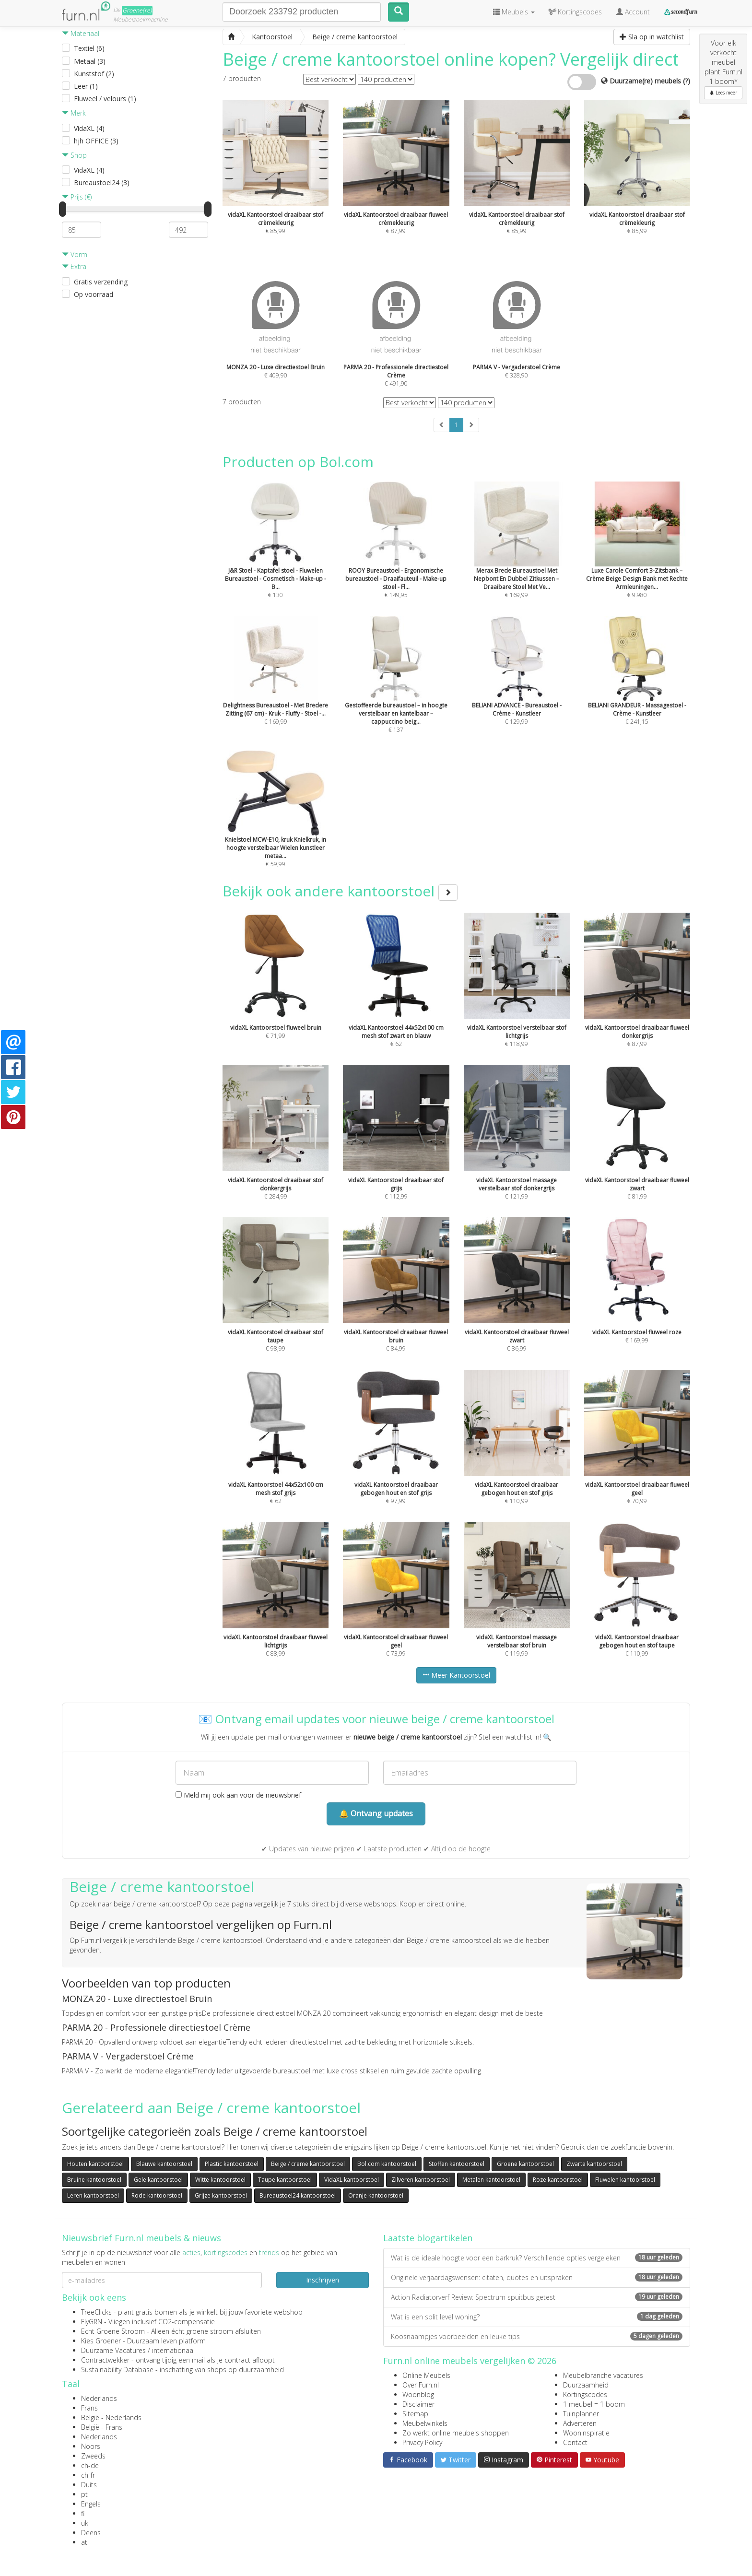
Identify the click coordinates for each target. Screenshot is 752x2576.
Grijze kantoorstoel (221, 2195)
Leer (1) (86, 86)
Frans (89, 2407)
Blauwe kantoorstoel (164, 2164)
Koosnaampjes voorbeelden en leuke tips (536, 2336)
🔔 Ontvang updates (376, 1813)
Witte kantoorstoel (220, 2180)
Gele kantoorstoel (158, 2180)
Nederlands (99, 2398)
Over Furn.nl (420, 2384)
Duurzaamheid (586, 2384)
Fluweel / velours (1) (105, 98)
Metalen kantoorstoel (491, 2180)
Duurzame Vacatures (113, 2350)
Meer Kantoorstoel (456, 1675)
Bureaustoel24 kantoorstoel (297, 2195)
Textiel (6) (89, 48)
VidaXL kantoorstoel (351, 2180)
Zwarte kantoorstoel (594, 2164)
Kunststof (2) (94, 73)
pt (84, 2494)
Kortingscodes (585, 2394)
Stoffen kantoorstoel (456, 2164)
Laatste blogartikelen (427, 2238)
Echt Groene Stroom (113, 2331)
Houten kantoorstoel (95, 2164)
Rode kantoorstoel (156, 2195)
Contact (575, 2442)
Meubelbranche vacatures (603, 2375)
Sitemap (415, 2413)
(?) (686, 80)
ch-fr (88, 2475)
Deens (91, 2532)
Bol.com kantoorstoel (386, 2164)
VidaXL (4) (89, 128)
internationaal (173, 2350)
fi (82, 2513)
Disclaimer (418, 2404)
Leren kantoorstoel (93, 2195)
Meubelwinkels (424, 2423)
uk (84, 2523)
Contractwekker (105, 2359)
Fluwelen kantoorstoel (625, 2180)
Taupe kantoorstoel (285, 2180)
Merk (74, 113)
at (84, 2542)
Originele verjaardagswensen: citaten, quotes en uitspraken (536, 2277)
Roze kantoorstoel (558, 2180)
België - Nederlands (111, 2417)
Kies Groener (101, 2340)
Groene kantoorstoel (525, 2164)
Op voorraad (93, 294)
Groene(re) (137, 10)
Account (633, 11)
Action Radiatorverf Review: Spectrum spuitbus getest (536, 2297)
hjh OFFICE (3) (96, 140)
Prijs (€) (77, 196)
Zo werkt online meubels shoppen (455, 2432)
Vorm (74, 254)
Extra (74, 266)
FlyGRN (91, 2321)
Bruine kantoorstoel (94, 2180)
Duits (89, 2484)
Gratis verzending (101, 281)
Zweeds (93, 2455)
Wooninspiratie (586, 2432)
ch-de (90, 2465)
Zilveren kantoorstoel (420, 2180)
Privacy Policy (422, 2442)
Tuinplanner (581, 2413)
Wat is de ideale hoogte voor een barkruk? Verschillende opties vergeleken (536, 2257)
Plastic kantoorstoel (231, 2164)
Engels (91, 2503)
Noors (90, 2446)
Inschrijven (322, 2279)
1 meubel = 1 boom (594, 2404)
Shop (74, 155)
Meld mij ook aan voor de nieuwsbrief (238, 1795)
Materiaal (80, 33)
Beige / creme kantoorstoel (308, 2164)
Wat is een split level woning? (536, 2316)
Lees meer (723, 92)
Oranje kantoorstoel (375, 2195)
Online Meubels (426, 2375)
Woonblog (418, 2394)
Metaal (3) (90, 61)
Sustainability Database (117, 2369)
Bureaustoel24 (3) (101, 182)
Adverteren (580, 2423)
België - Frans (101, 2427)
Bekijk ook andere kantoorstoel (340, 891)
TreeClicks (96, 2312)
